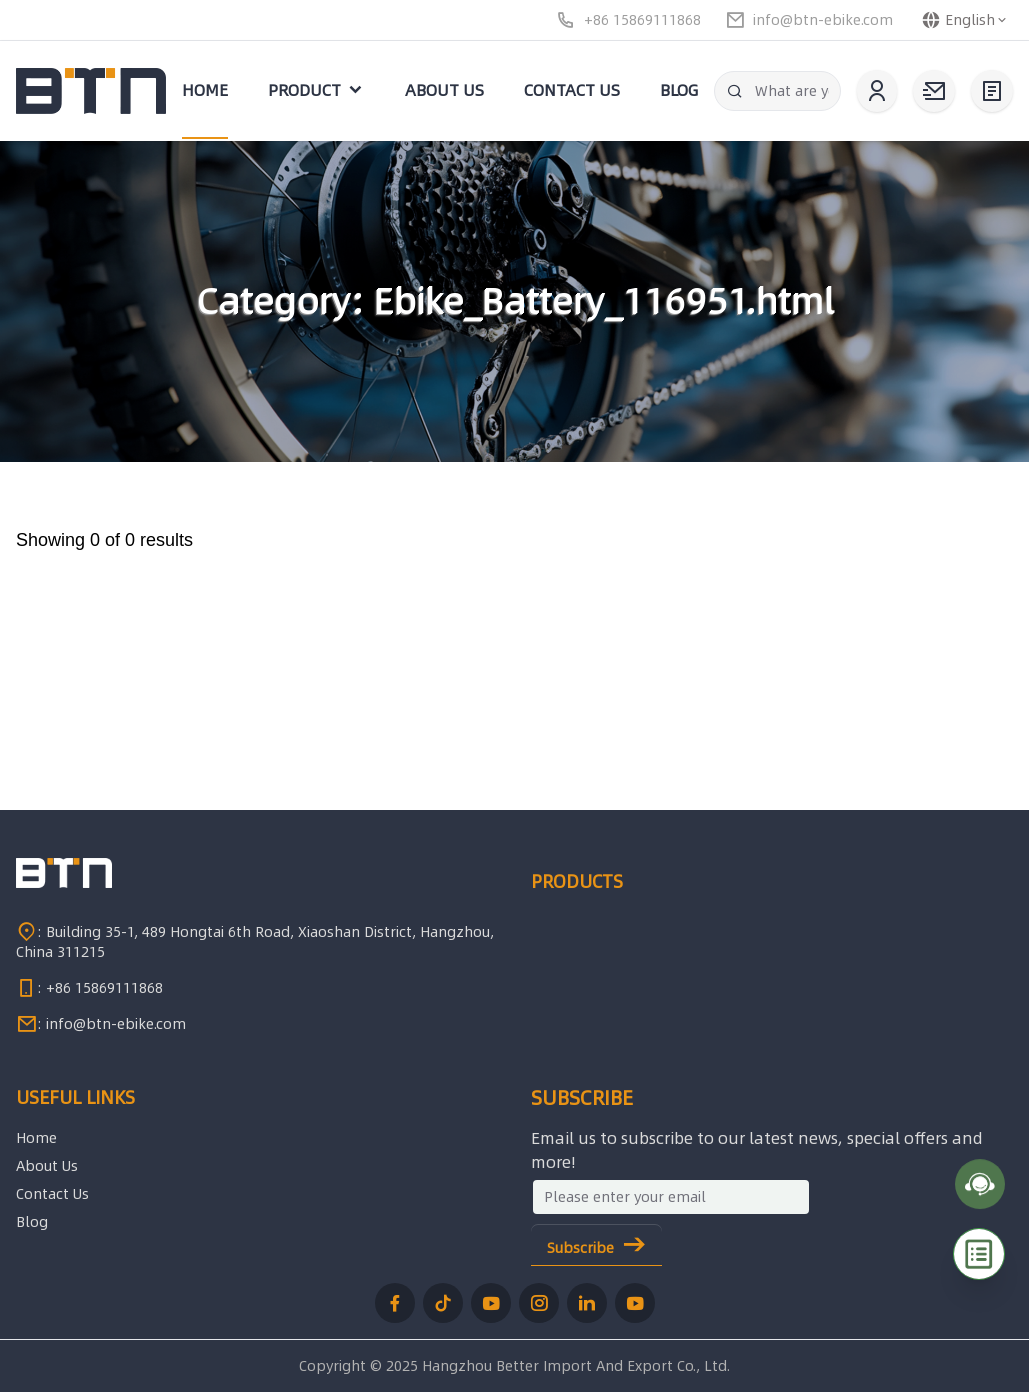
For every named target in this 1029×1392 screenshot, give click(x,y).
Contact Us (52, 1194)
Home (36, 1138)
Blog (32, 1222)
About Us (47, 1166)
